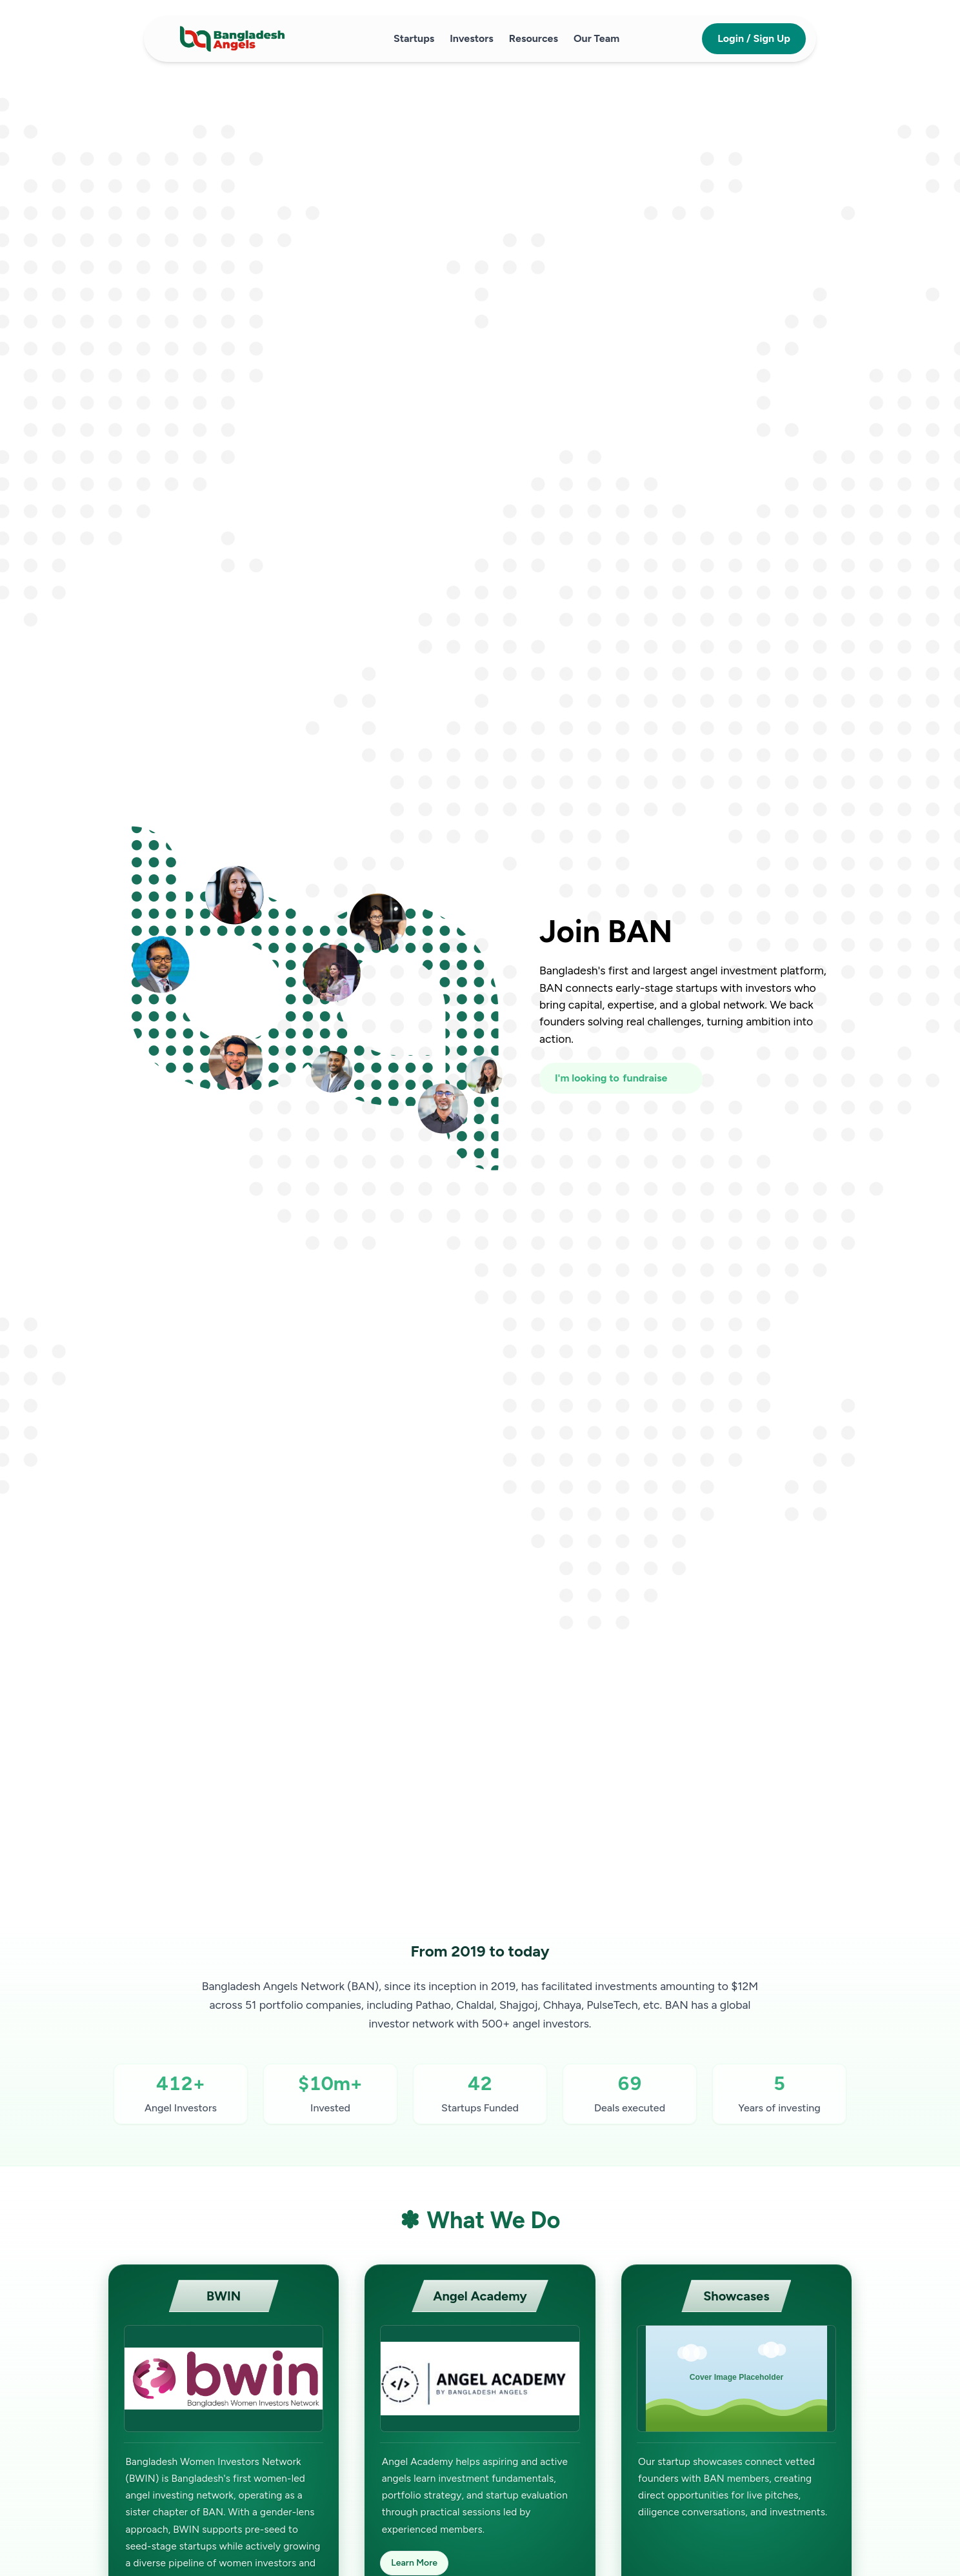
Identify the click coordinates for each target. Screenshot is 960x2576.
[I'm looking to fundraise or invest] (621, 1078)
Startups (414, 38)
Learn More (414, 2562)
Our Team (596, 38)
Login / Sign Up (753, 38)
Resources (533, 38)
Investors (472, 38)
